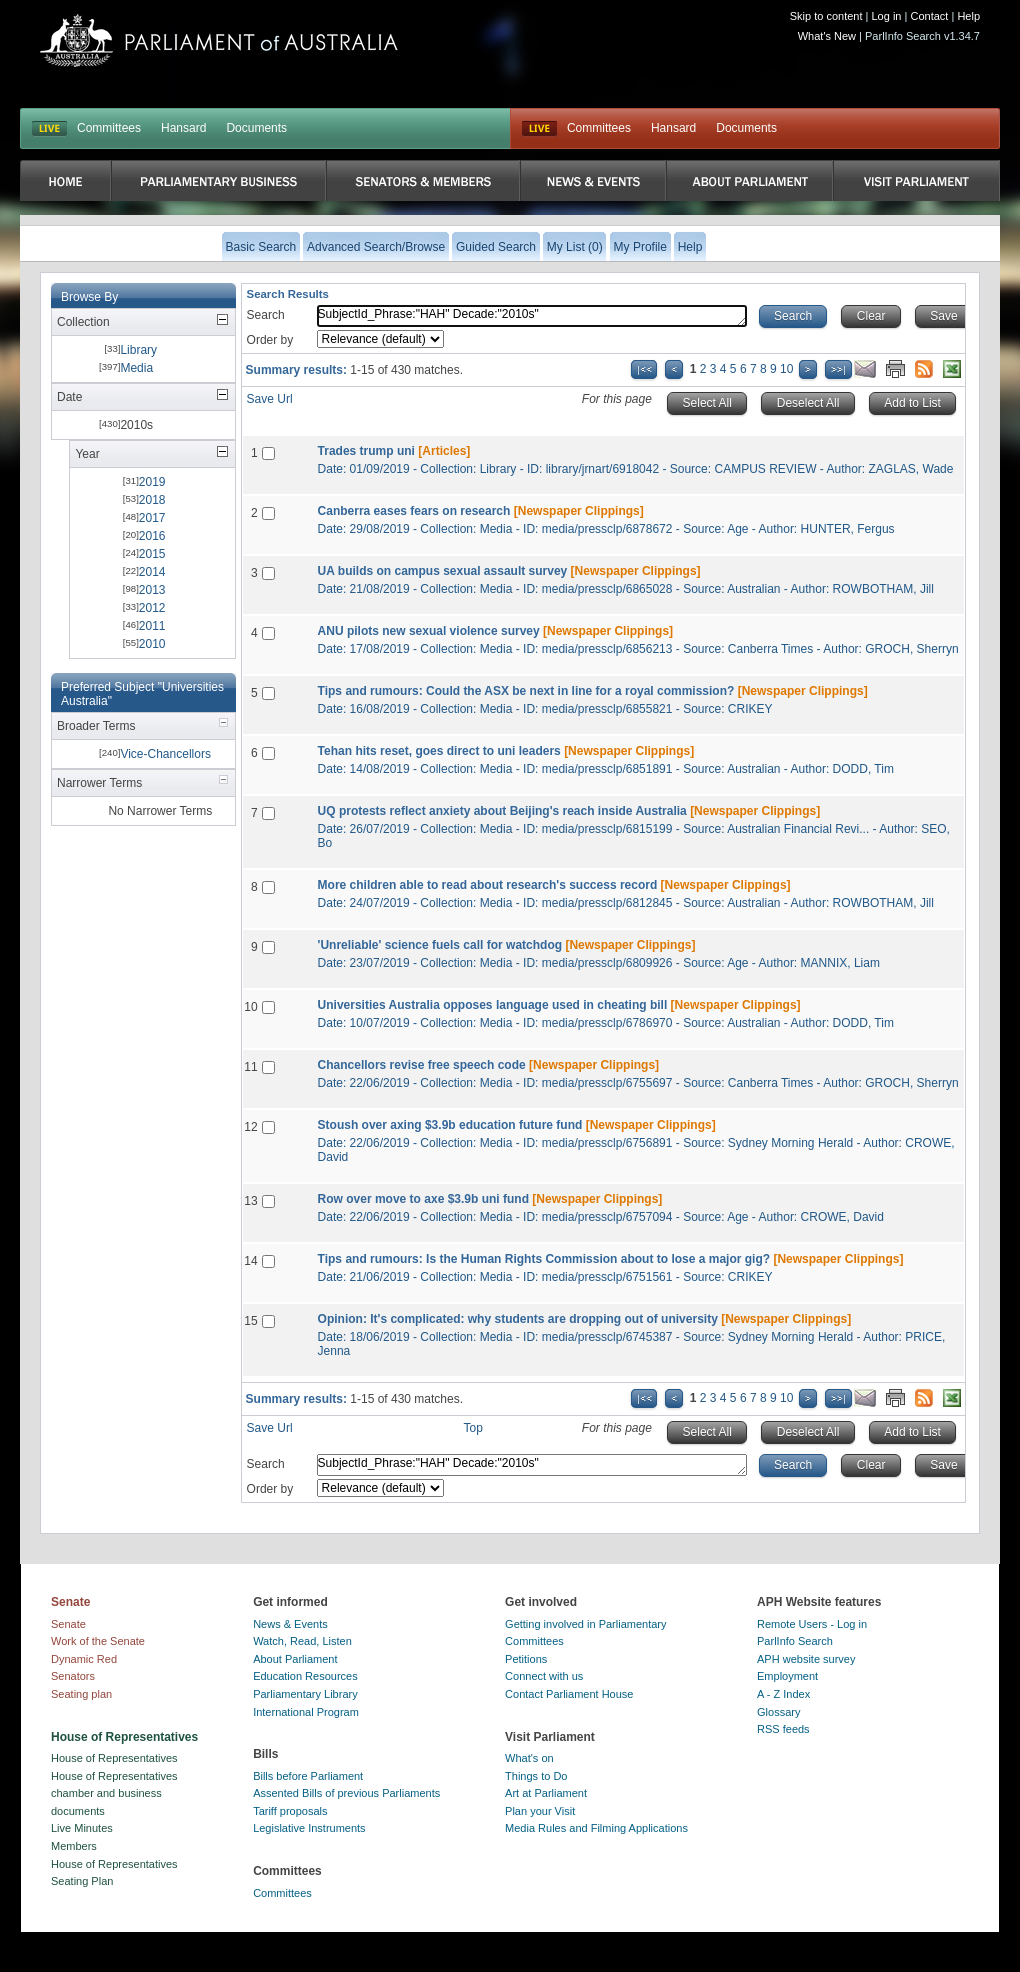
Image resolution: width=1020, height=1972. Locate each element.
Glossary (778, 1712)
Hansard (183, 128)
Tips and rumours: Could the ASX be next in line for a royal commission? (526, 691)
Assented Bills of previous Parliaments (346, 1793)
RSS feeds (783, 1729)
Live (539, 129)
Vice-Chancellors (165, 754)
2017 (152, 518)
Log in (887, 16)
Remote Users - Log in (812, 1624)
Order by (270, 340)
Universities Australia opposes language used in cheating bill (493, 1005)
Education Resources (305, 1676)
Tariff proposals (290, 1811)
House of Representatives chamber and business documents (114, 1793)
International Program (306, 1712)
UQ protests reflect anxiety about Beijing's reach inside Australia (502, 811)
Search (266, 315)
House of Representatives (114, 1758)
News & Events (290, 1624)
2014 (152, 572)
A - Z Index (783, 1694)
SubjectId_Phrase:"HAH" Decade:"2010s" (532, 316)
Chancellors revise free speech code (422, 1065)
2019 (152, 482)
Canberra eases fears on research (414, 511)
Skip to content (826, 16)
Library (138, 350)
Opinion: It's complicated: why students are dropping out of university (518, 1319)
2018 (152, 500)
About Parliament (295, 1659)
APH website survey (806, 1659)
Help (968, 16)
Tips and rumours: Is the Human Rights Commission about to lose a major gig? (544, 1259)
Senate (68, 1624)
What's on (529, 1758)
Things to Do (536, 1776)
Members (74, 1846)
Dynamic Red (84, 1659)
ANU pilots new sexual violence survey (429, 631)
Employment (787, 1676)
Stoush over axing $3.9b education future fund (450, 1125)
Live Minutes (82, 1828)
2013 (152, 590)
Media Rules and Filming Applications (596, 1828)
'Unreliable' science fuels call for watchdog (440, 945)
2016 (152, 536)
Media (136, 368)
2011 (152, 626)
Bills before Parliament (308, 1776)
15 (250, 1321)
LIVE (49, 129)
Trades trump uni (366, 451)
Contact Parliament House (569, 1694)
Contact (929, 16)
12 (250, 1127)
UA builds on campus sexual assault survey (443, 571)
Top (473, 1428)
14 (250, 1261)
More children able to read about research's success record (488, 885)
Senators (73, 1676)
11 (250, 1067)
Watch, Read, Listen (302, 1641)
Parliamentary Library (305, 1694)
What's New (827, 36)
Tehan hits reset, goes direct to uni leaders (439, 751)
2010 (152, 644)
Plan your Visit (540, 1811)
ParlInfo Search (795, 1641)
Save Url (270, 399)
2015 (152, 554)
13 (250, 1201)
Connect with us (544, 1676)
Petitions (526, 1659)
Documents (256, 128)
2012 (152, 608)
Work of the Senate (98, 1641)
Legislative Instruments (309, 1828)
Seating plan (81, 1694)
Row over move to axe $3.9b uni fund (423, 1199)
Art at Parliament (546, 1793)
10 (786, 369)
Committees (109, 128)
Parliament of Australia (219, 40)
